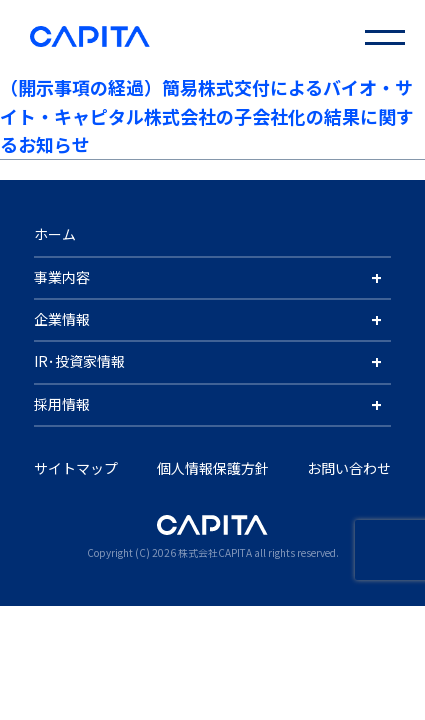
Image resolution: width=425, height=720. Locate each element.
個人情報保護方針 (213, 468)
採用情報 (62, 404)
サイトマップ (76, 468)
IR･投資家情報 (79, 361)
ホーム (55, 234)
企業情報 (62, 319)
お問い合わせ (349, 468)
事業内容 (62, 277)
